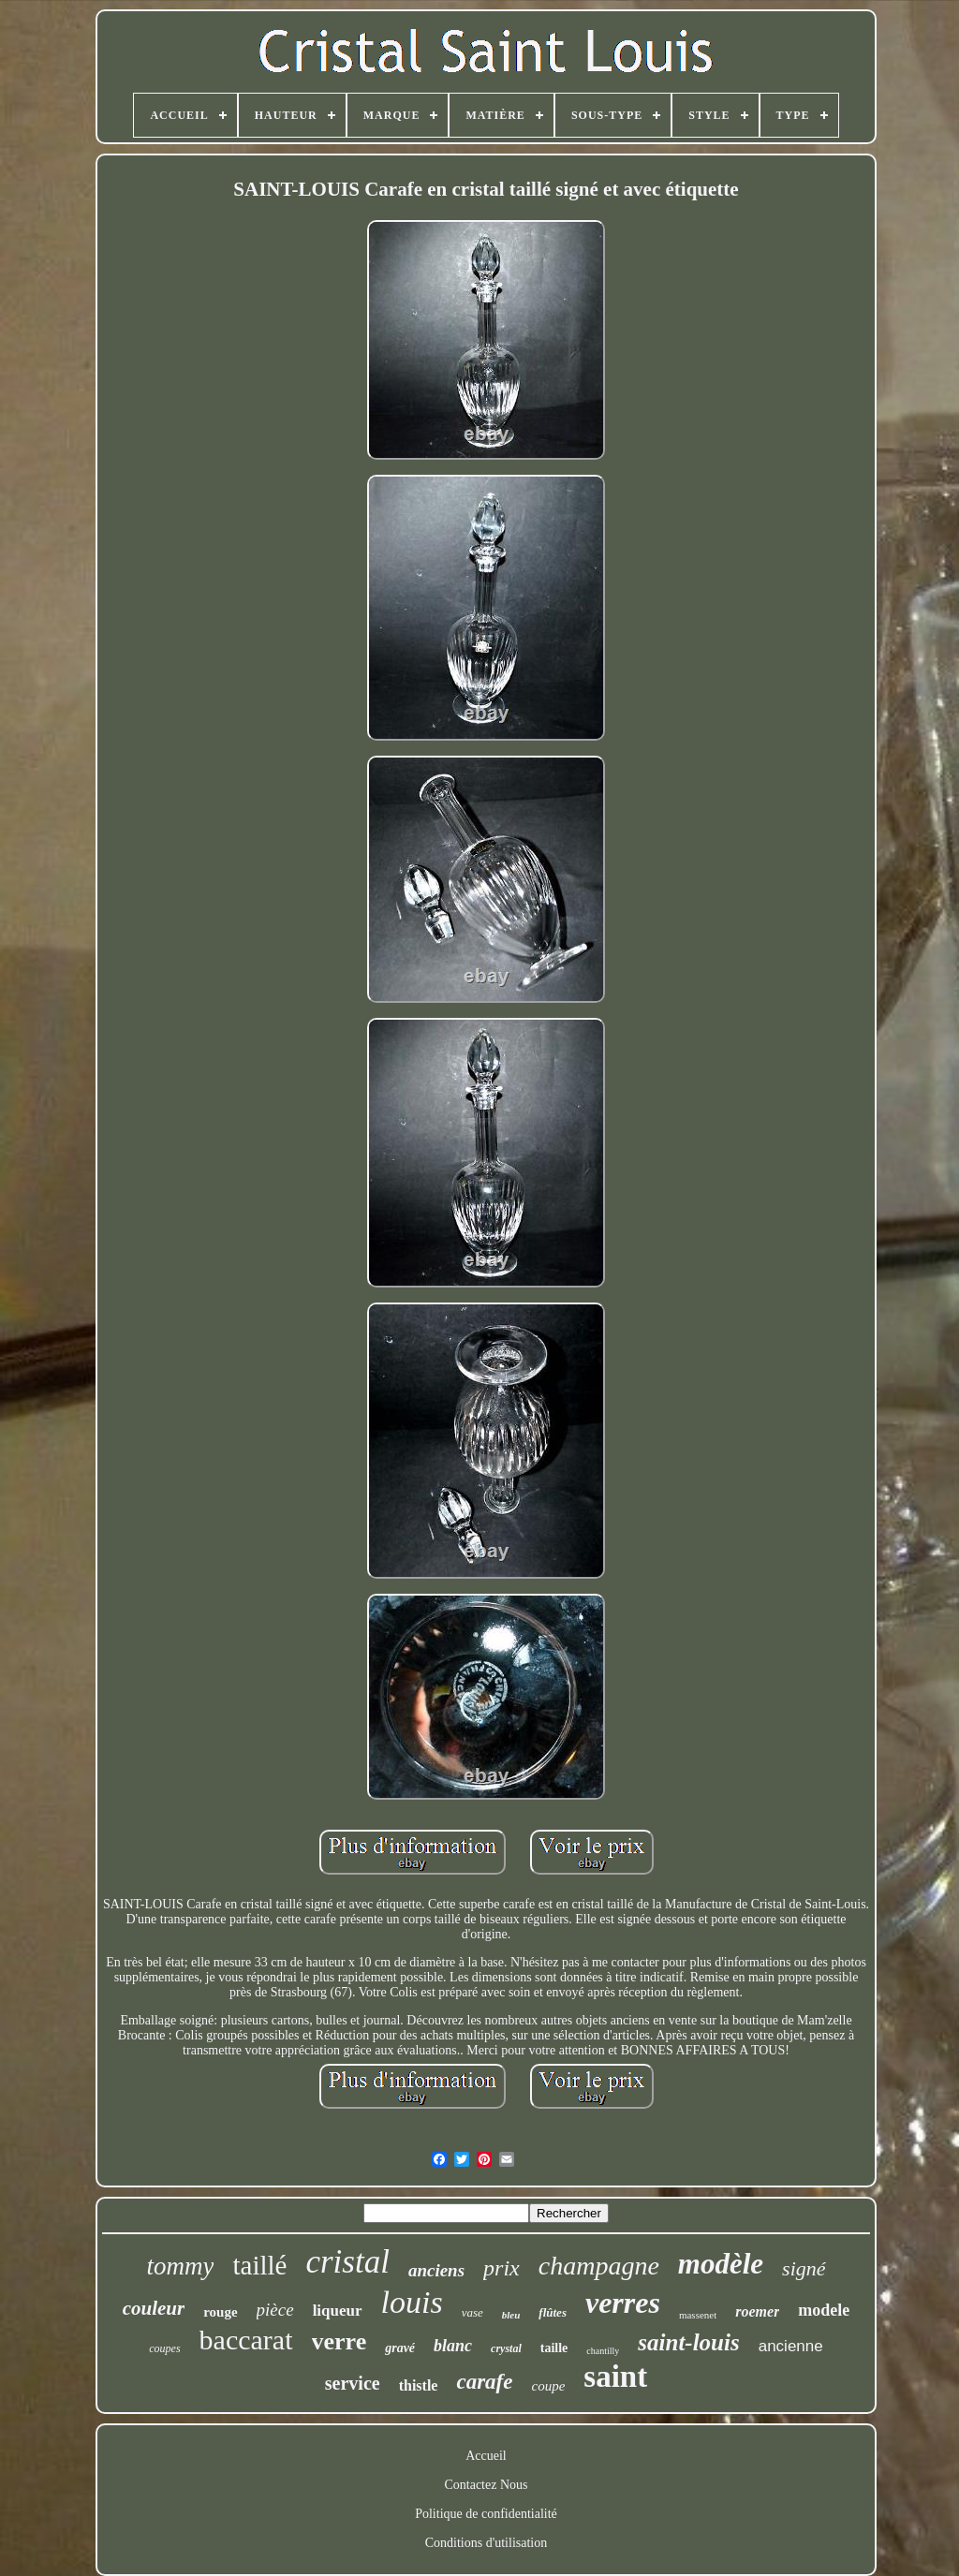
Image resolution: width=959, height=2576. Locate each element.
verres (622, 2302)
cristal (347, 2262)
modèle (720, 2263)
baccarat (246, 2339)
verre (339, 2341)
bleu (511, 2314)
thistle (418, 2385)
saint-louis (688, 2342)
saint (615, 2376)
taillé (259, 2265)
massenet (697, 2314)
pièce (275, 2309)
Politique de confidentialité (486, 2514)
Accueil (486, 2456)
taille (554, 2348)
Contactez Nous (485, 2485)
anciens (436, 2270)
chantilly (602, 2351)
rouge (220, 2311)
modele (823, 2310)
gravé (400, 2348)
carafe (484, 2381)
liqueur (337, 2310)
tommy (180, 2266)
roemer (757, 2311)
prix (501, 2268)
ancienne (791, 2346)
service (352, 2383)
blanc (453, 2345)
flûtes (553, 2312)
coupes (164, 2348)
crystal (506, 2348)
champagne (599, 2265)
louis (412, 2302)
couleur (154, 2308)
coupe (548, 2385)
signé (803, 2268)
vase (472, 2312)
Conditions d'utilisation (486, 2543)
